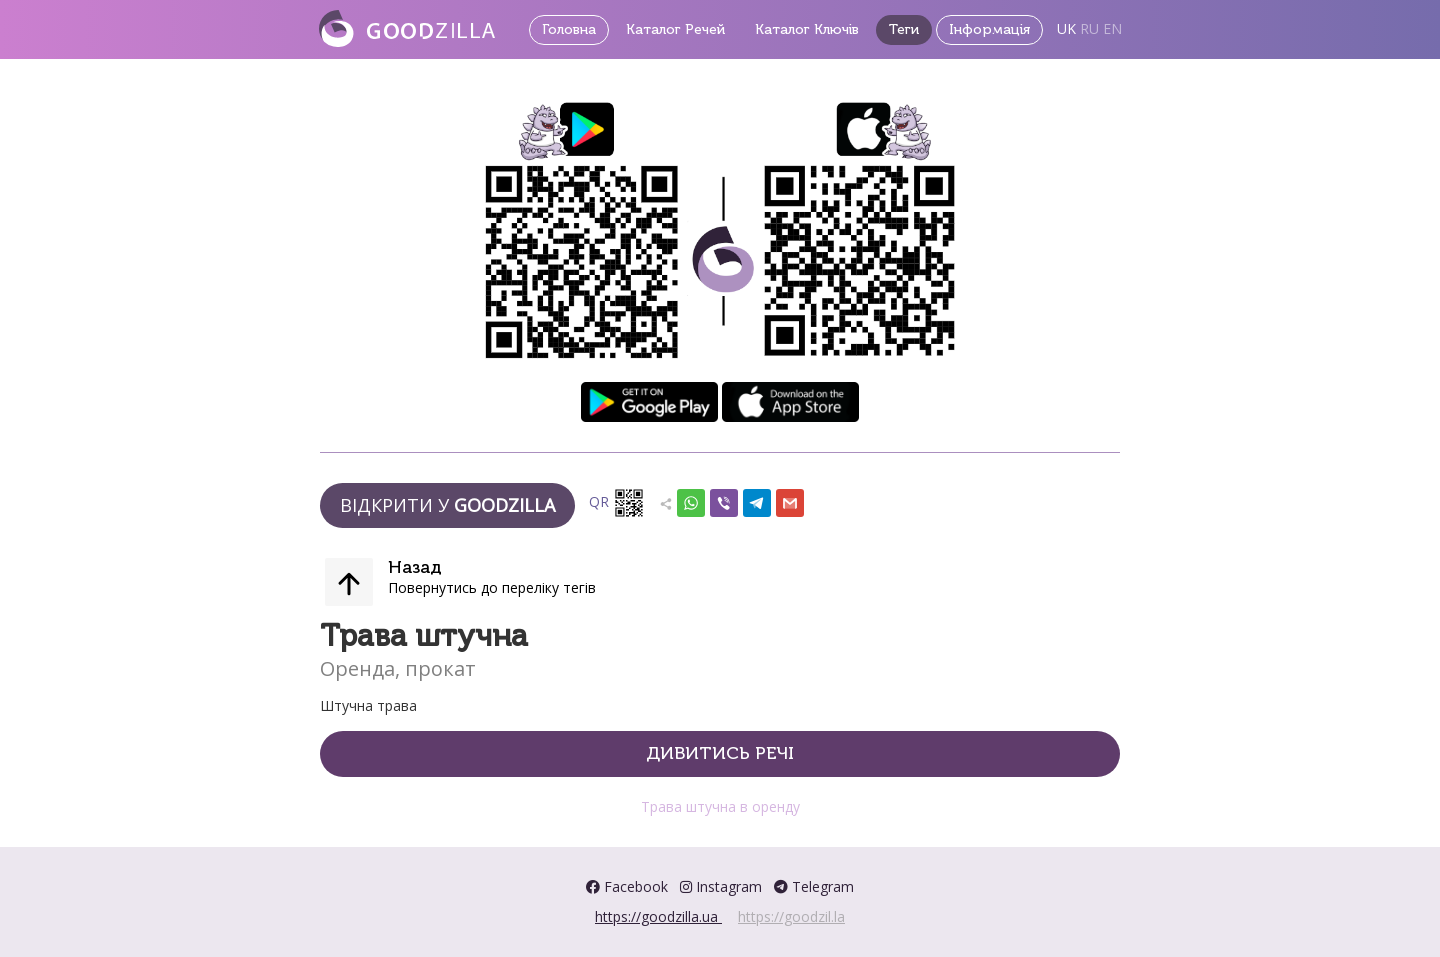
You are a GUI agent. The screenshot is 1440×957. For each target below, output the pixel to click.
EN (1112, 28)
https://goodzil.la (791, 916)
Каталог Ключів (807, 29)
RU (1089, 28)
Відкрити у (447, 505)
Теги (904, 29)
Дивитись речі (720, 753)
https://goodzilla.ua (658, 916)
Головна (569, 29)
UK (1066, 28)
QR (617, 503)
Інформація (989, 29)
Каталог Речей (675, 29)
